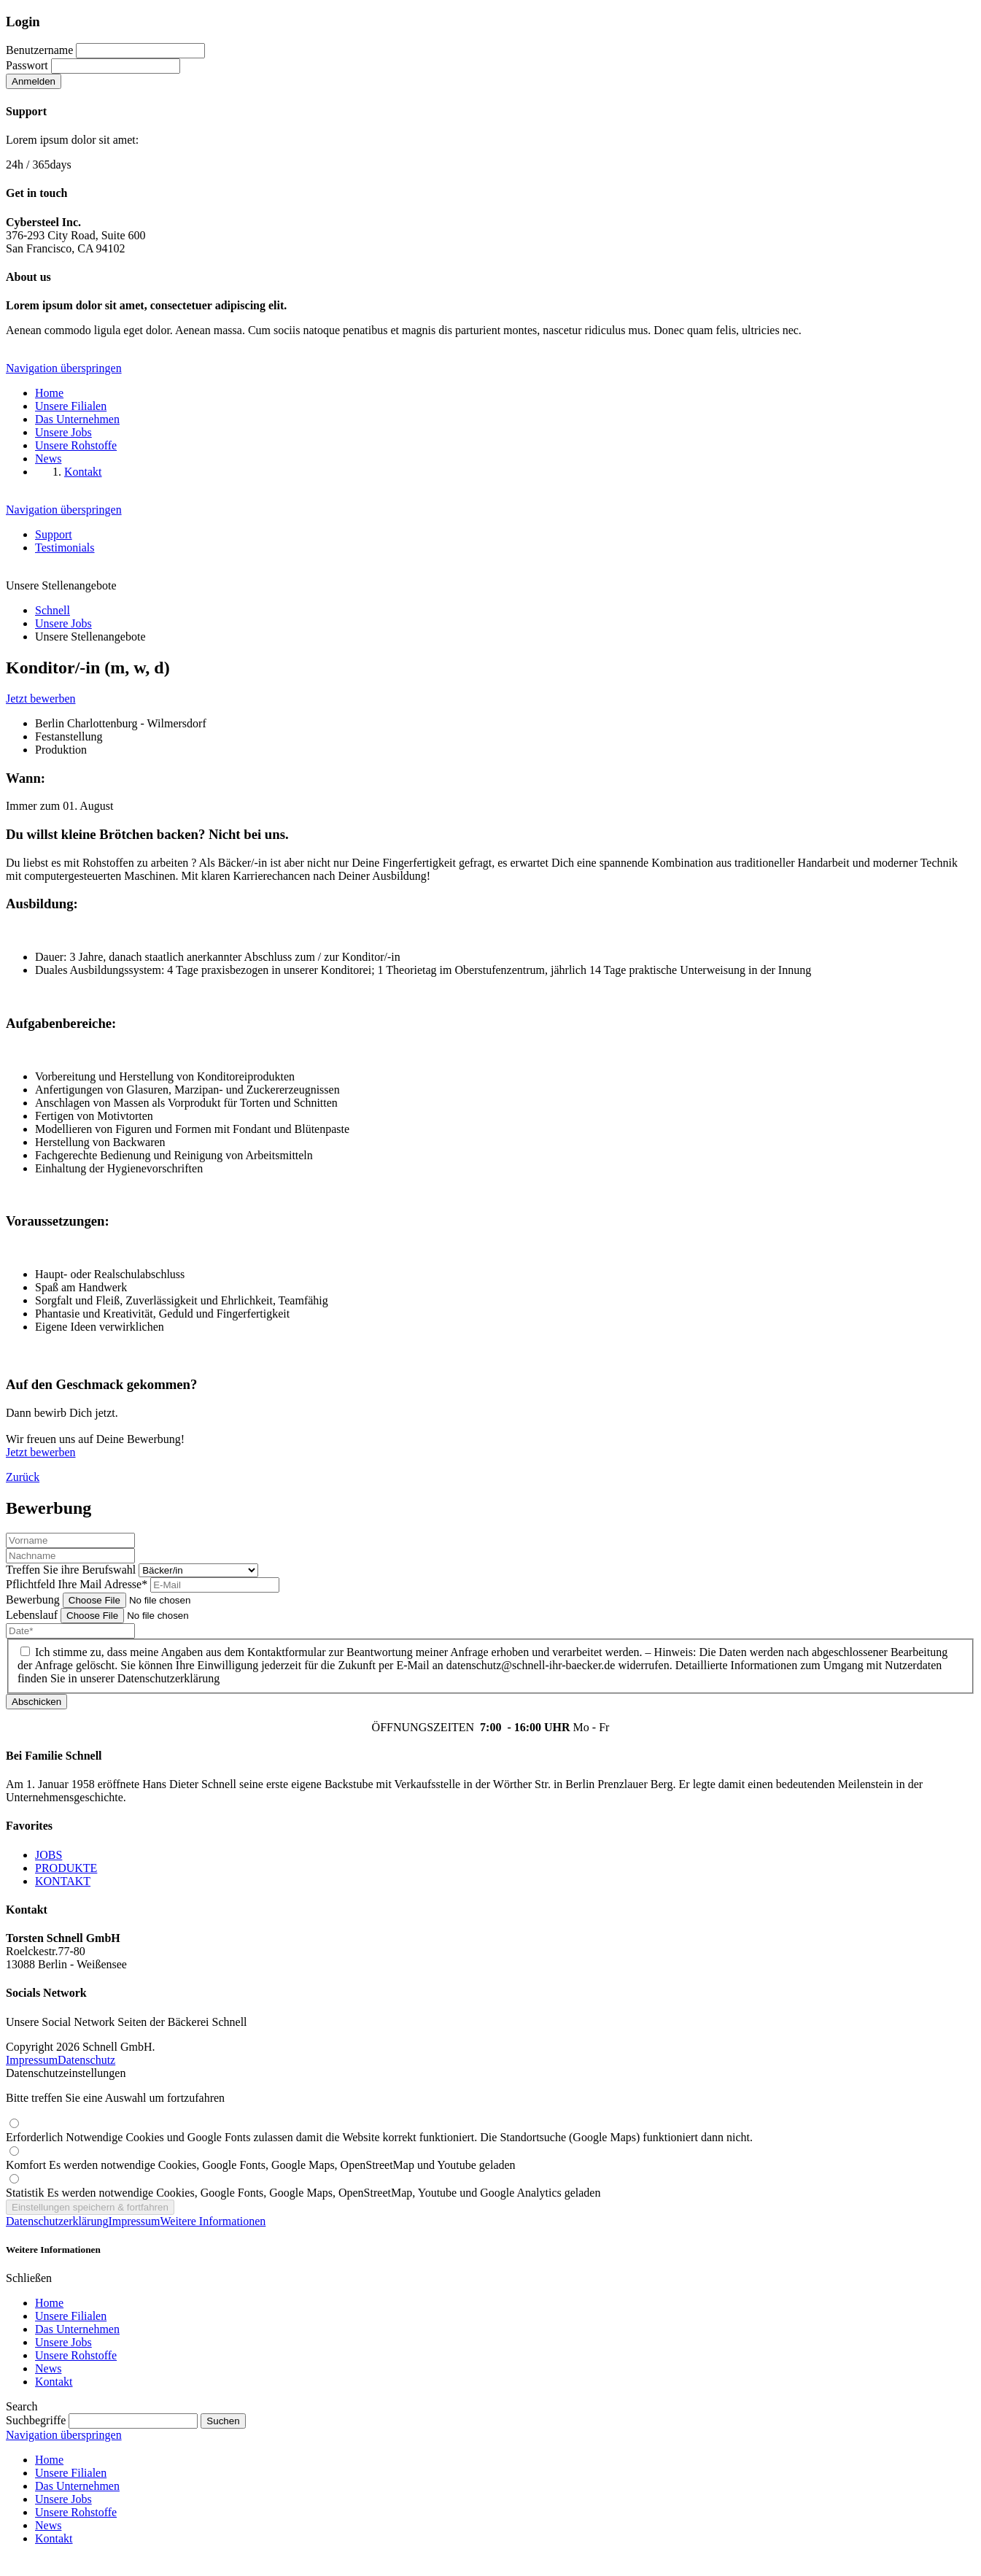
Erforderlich (379, 2137)
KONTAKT (62, 1881)
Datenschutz (86, 2060)
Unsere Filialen (70, 2316)
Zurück (22, 1477)
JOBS (48, 1855)
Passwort (27, 65)
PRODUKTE (66, 1868)
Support (53, 534)
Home (49, 2303)
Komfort (261, 2165)
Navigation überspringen (64, 368)
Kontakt (54, 2381)
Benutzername (39, 50)
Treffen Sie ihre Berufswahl (72, 1569)
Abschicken (36, 1701)
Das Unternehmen (77, 2329)
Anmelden (33, 81)
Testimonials (65, 547)
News (48, 2368)
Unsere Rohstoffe (76, 2355)
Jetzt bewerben (41, 698)
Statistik (303, 2192)
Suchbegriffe (36, 2420)
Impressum (32, 2060)
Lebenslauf (33, 1615)
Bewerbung (34, 1599)
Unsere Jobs (63, 2342)
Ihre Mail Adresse (78, 1584)
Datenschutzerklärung (57, 2221)
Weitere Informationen (213, 2221)
